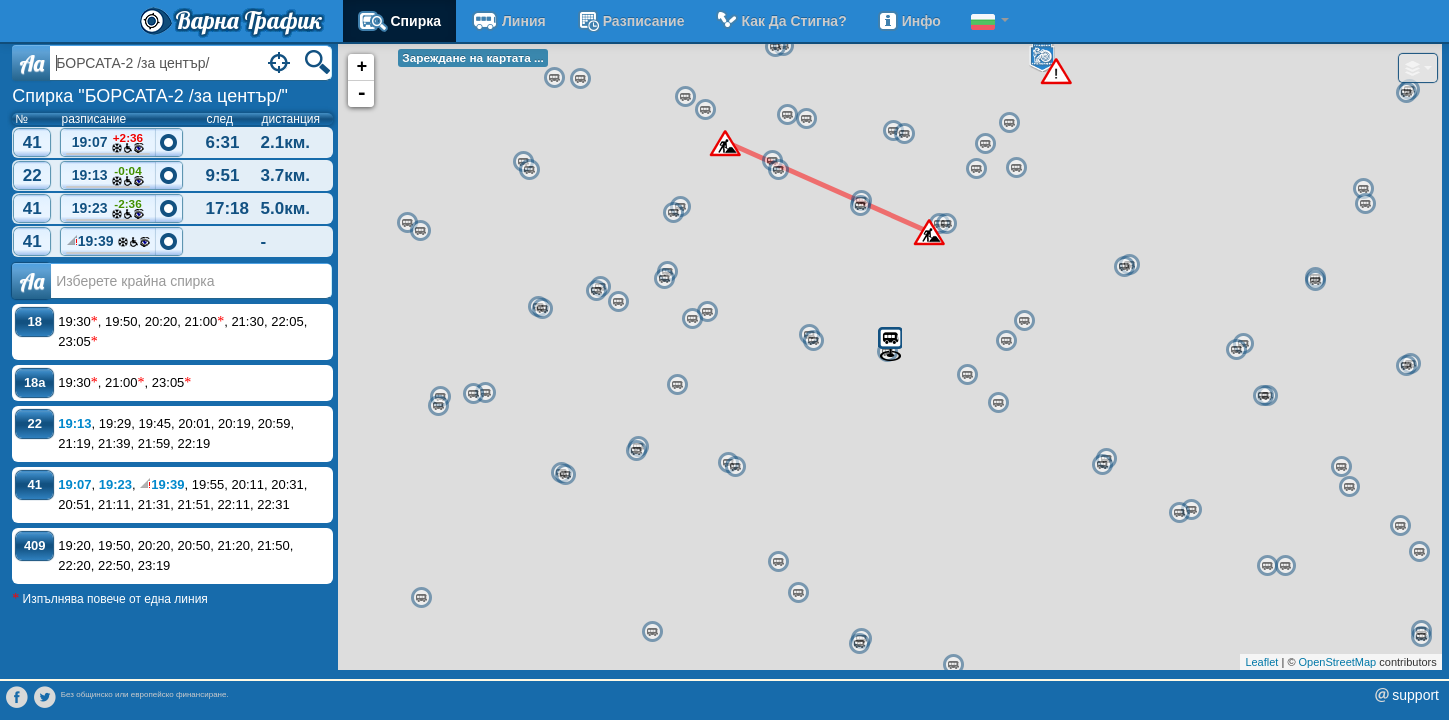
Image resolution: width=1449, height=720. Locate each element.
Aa (31, 63)
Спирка (400, 21)
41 (32, 142)
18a (35, 382)
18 (35, 321)
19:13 (108, 176)
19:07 (108, 143)
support (1415, 695)
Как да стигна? (780, 21)
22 (32, 175)
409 (35, 545)
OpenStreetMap (1338, 662)
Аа (31, 281)
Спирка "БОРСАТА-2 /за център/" (150, 96)
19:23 (108, 209)
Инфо (909, 21)
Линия (508, 21)
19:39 (108, 244)
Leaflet (1261, 662)
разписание (630, 21)
